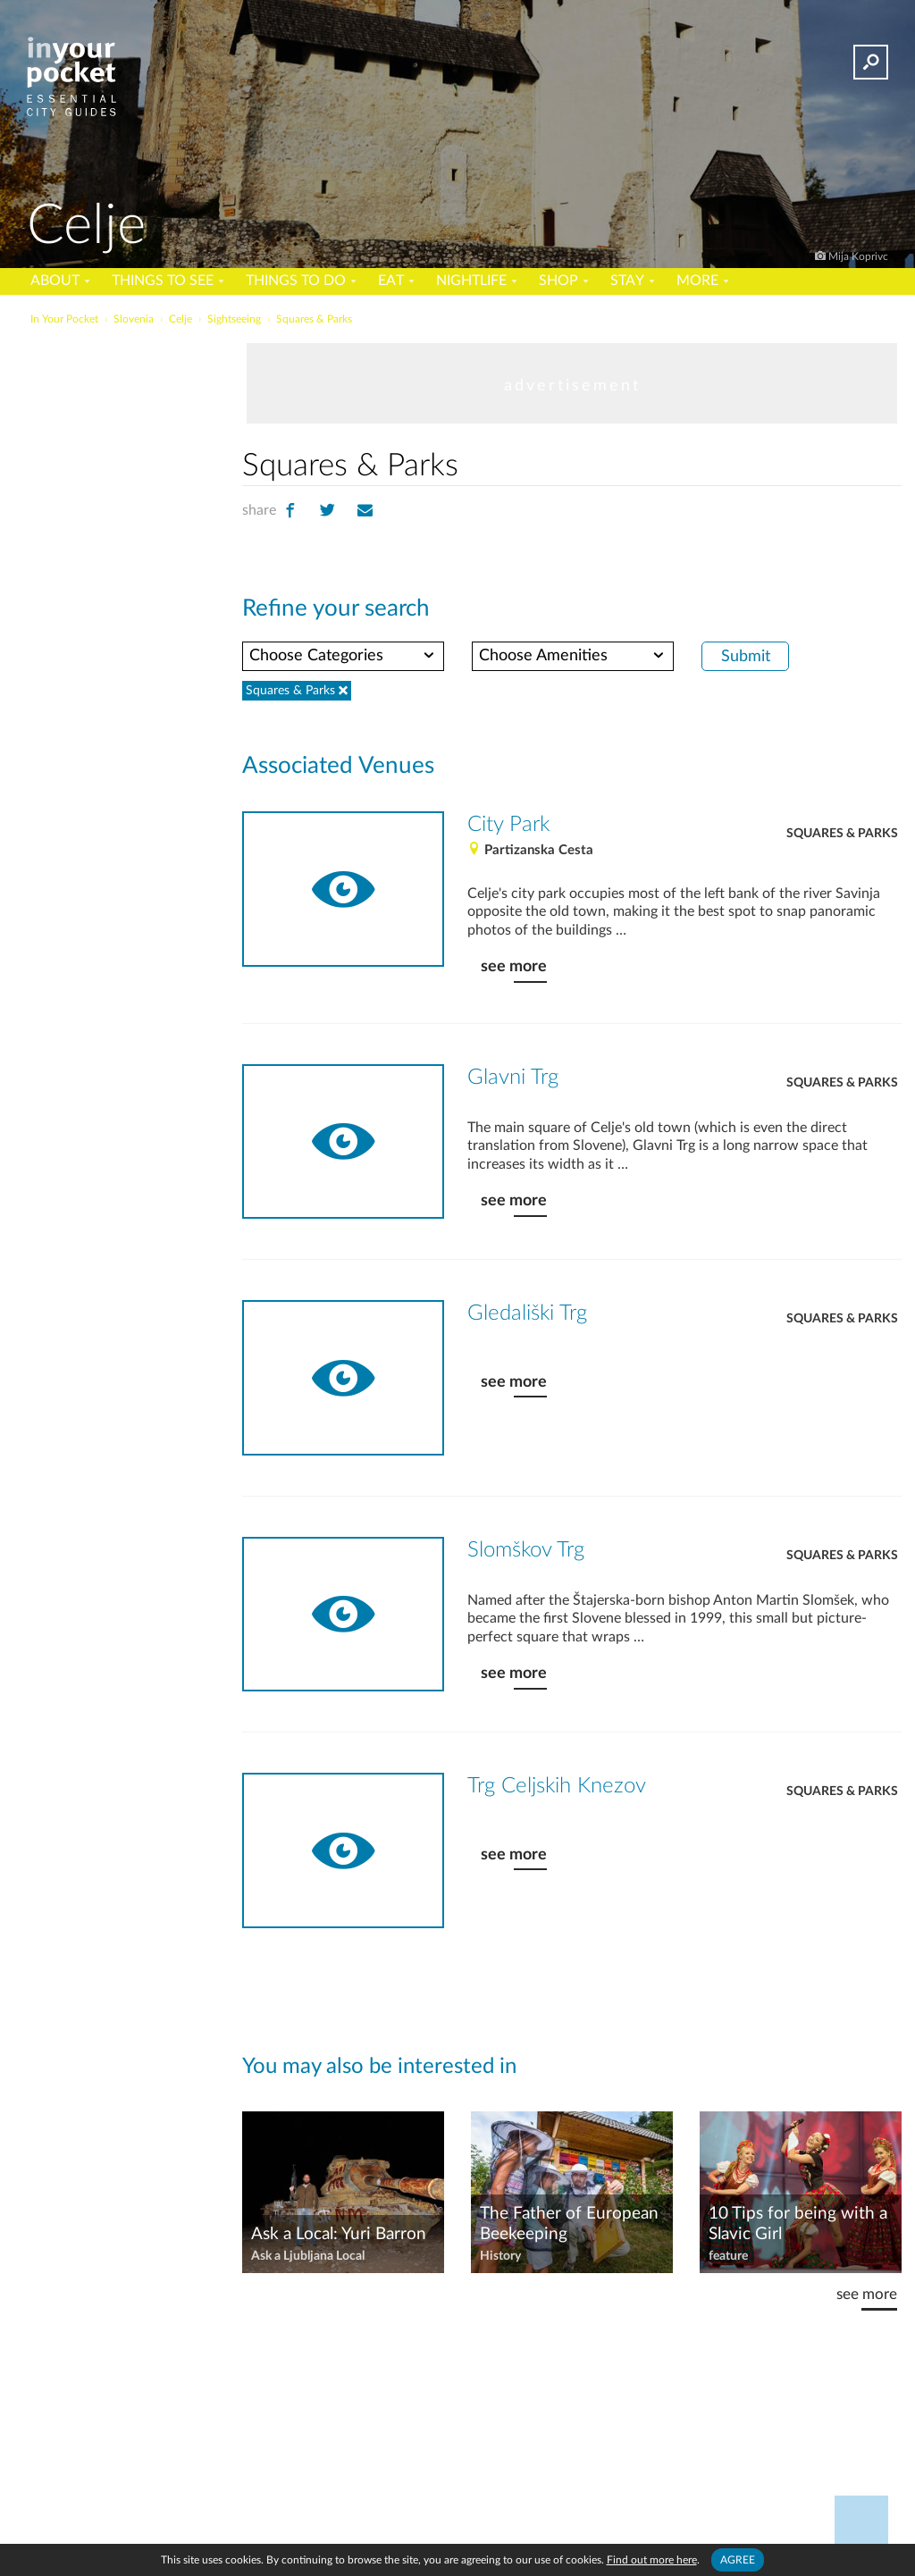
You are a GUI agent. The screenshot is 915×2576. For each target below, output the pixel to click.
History (500, 2256)
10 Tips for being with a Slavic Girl (798, 2224)
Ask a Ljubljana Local (308, 2256)
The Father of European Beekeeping (569, 2224)
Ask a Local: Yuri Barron (338, 2234)
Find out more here (652, 2560)
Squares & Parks (842, 833)
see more (514, 966)
